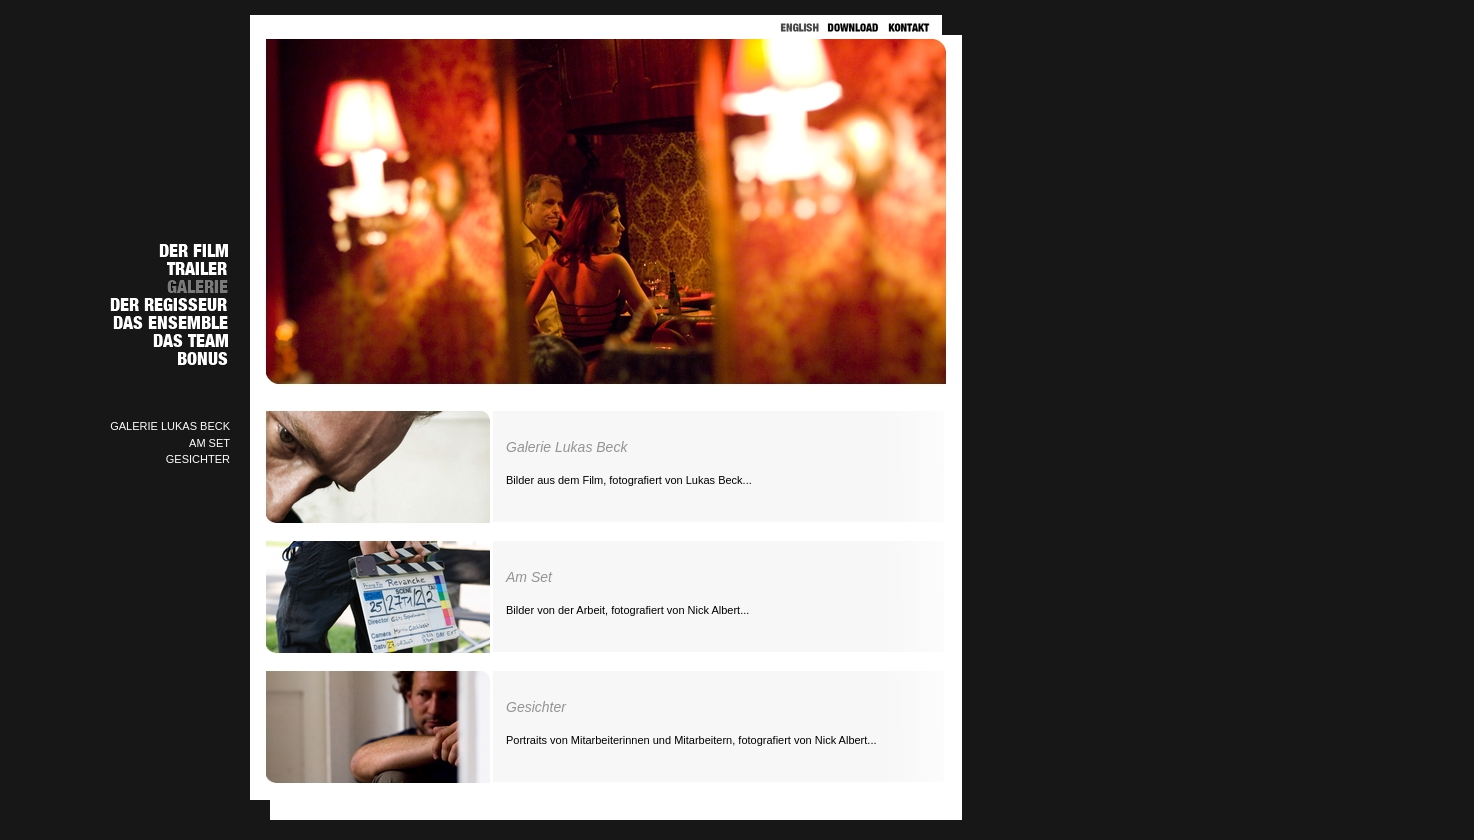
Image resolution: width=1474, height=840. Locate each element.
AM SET (209, 443)
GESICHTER (198, 459)
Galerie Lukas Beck (566, 447)
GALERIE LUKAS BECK (170, 426)
